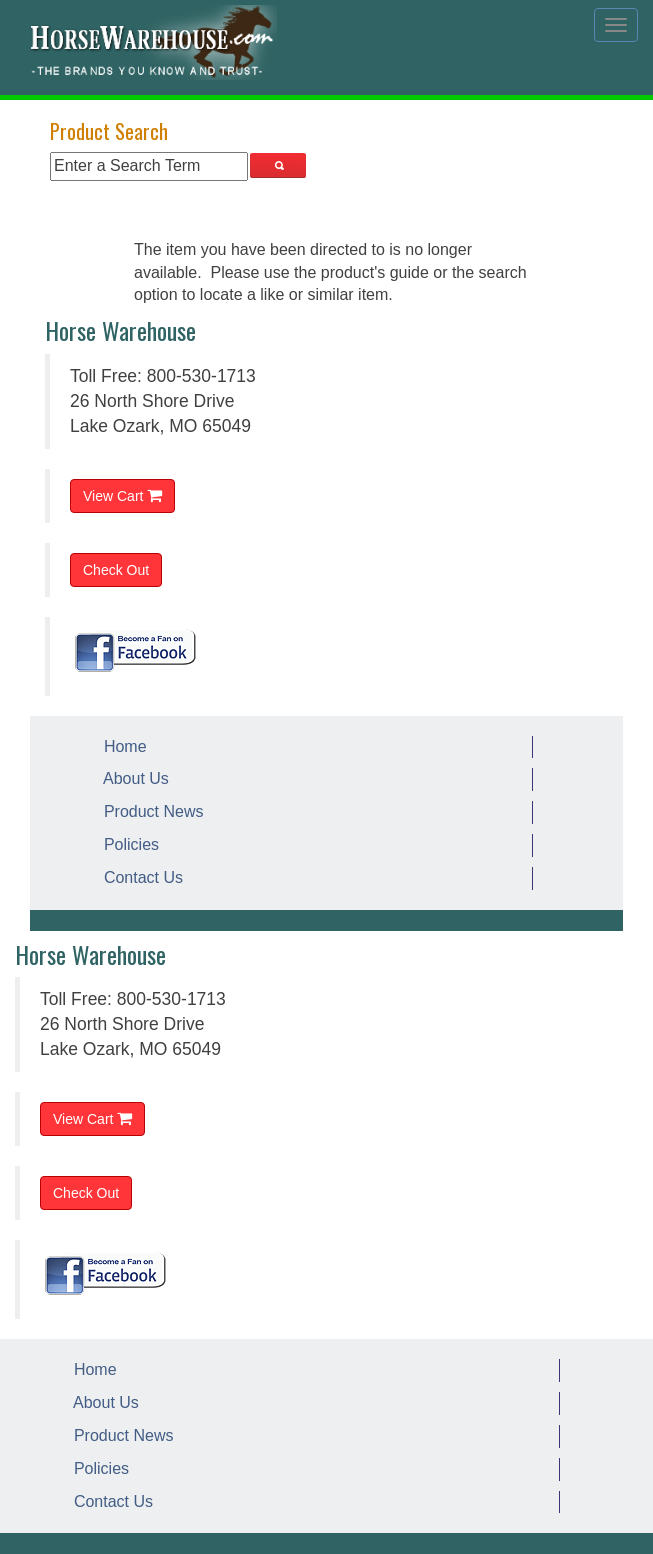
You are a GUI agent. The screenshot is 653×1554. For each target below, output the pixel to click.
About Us (132, 778)
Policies (127, 844)
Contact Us (139, 877)
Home (121, 746)
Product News (149, 811)
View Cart (122, 495)
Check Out (116, 570)
